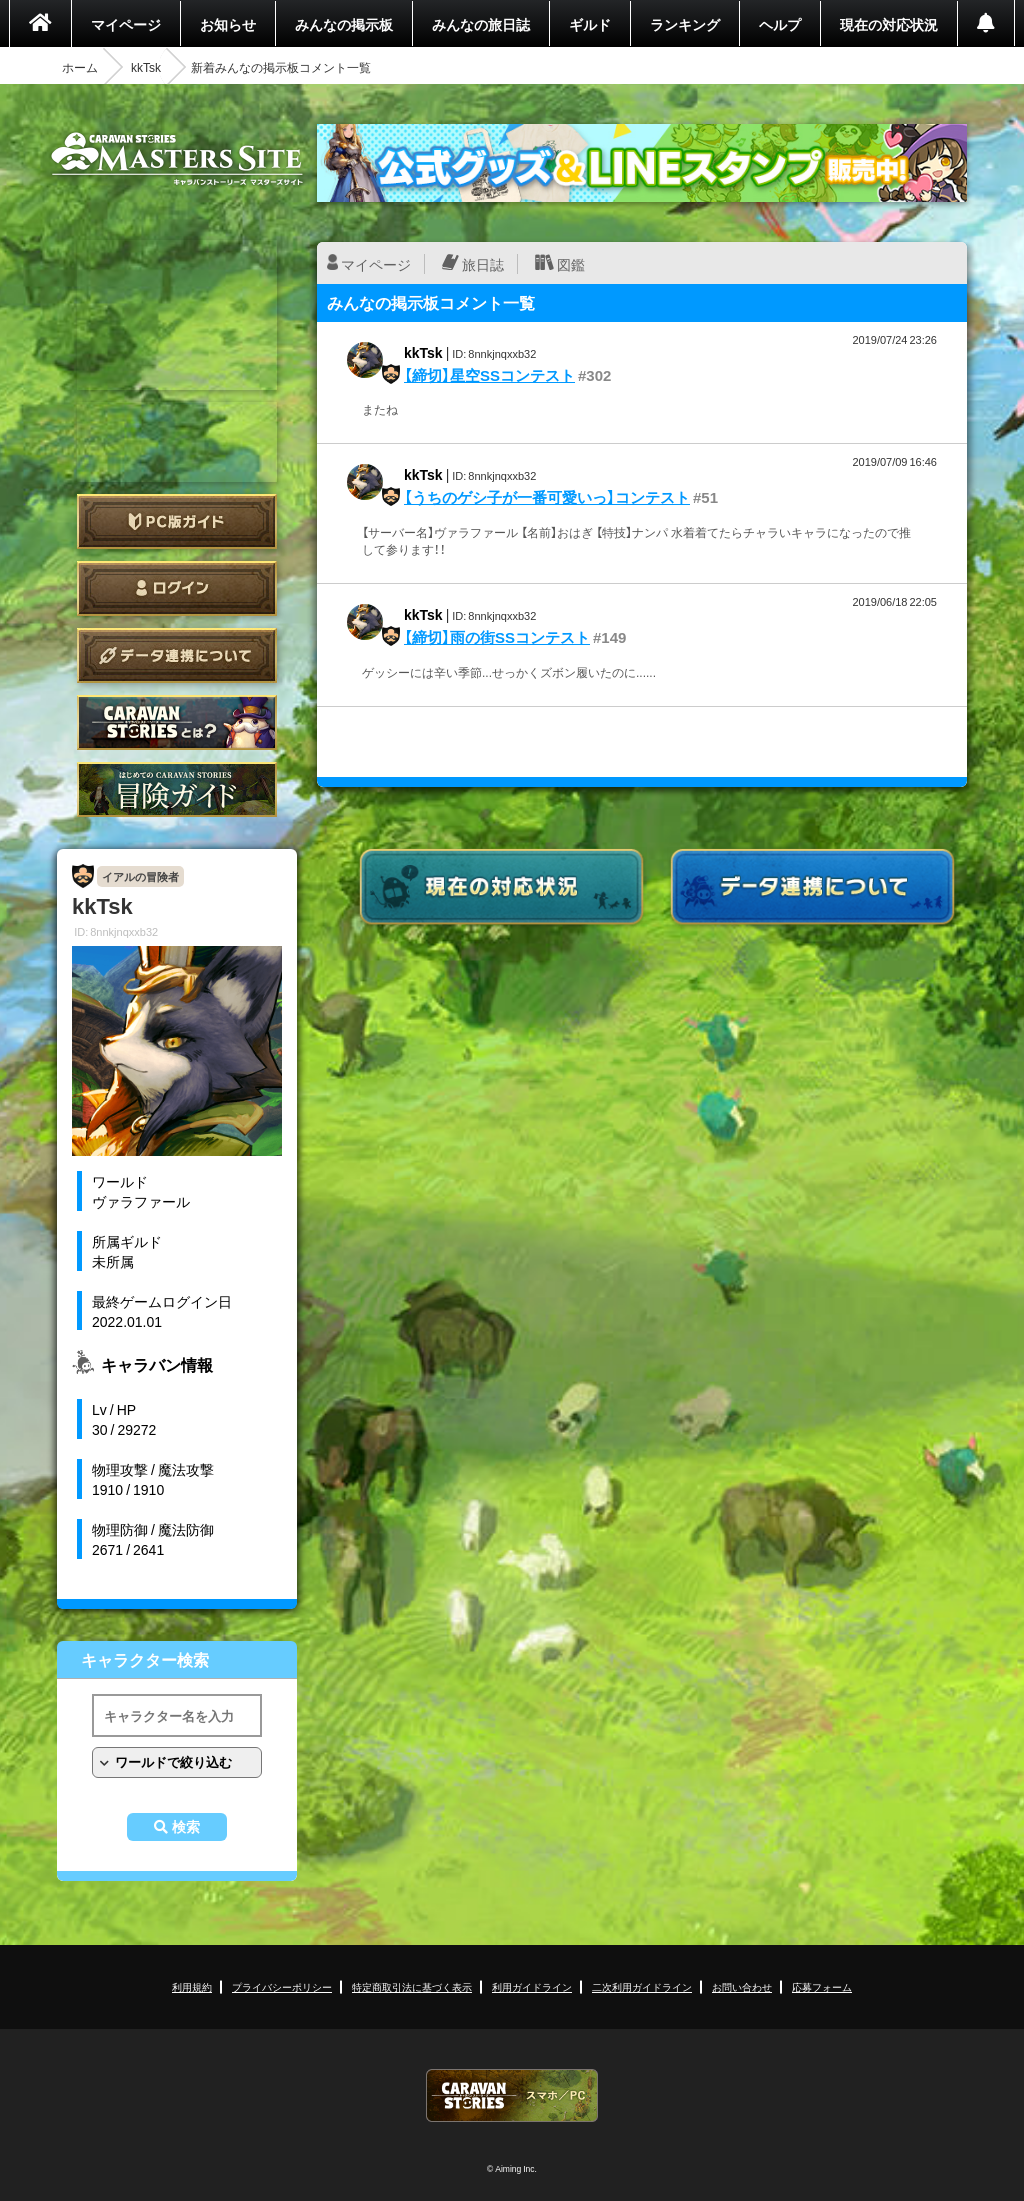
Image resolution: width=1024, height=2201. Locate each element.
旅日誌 (483, 264)
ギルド (590, 24)
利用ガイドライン (532, 1986)
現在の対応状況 (889, 24)
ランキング (685, 24)
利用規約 (192, 1986)
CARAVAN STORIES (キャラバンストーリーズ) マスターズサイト (177, 159)
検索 (186, 1827)
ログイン (177, 588)
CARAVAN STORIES (512, 2095)
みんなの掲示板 (344, 24)
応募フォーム (822, 1986)
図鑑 (571, 264)
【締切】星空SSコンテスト (489, 375)
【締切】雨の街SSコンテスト (497, 637)
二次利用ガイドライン (642, 1986)
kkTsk (146, 67)
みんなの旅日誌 (481, 24)
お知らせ (228, 24)
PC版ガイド (177, 521)
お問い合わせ (742, 1986)
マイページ (126, 24)
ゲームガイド (177, 789)
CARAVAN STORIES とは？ (177, 722)
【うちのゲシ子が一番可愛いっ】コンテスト (547, 497)
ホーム (80, 67)
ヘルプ (780, 24)
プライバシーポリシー (282, 1986)
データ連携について (177, 655)
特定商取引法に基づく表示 (412, 1986)
